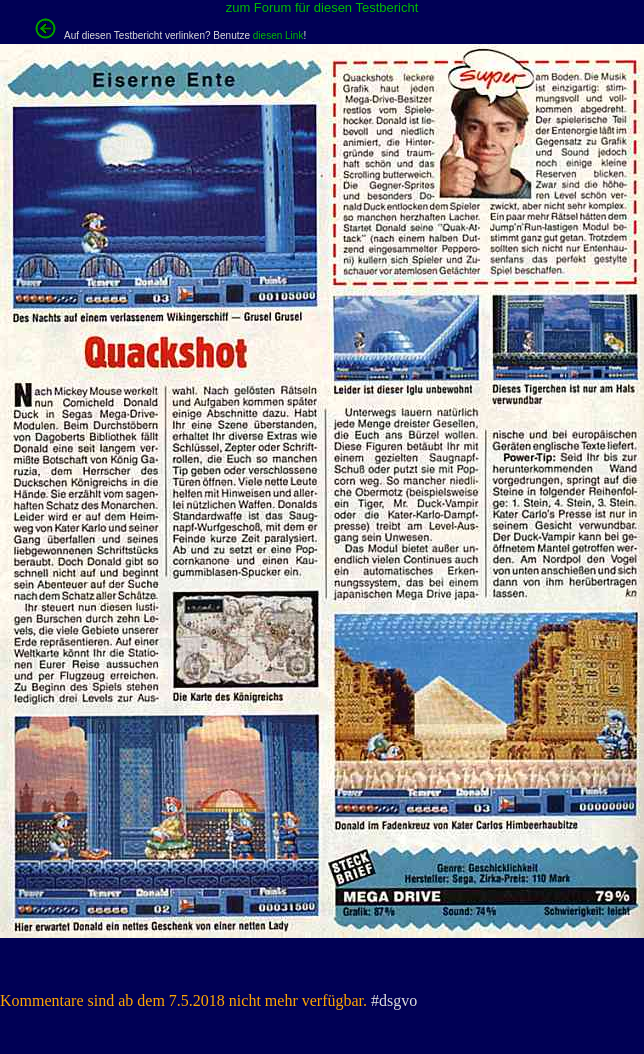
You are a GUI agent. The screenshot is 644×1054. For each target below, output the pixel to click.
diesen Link (278, 35)
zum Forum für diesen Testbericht (322, 7)
